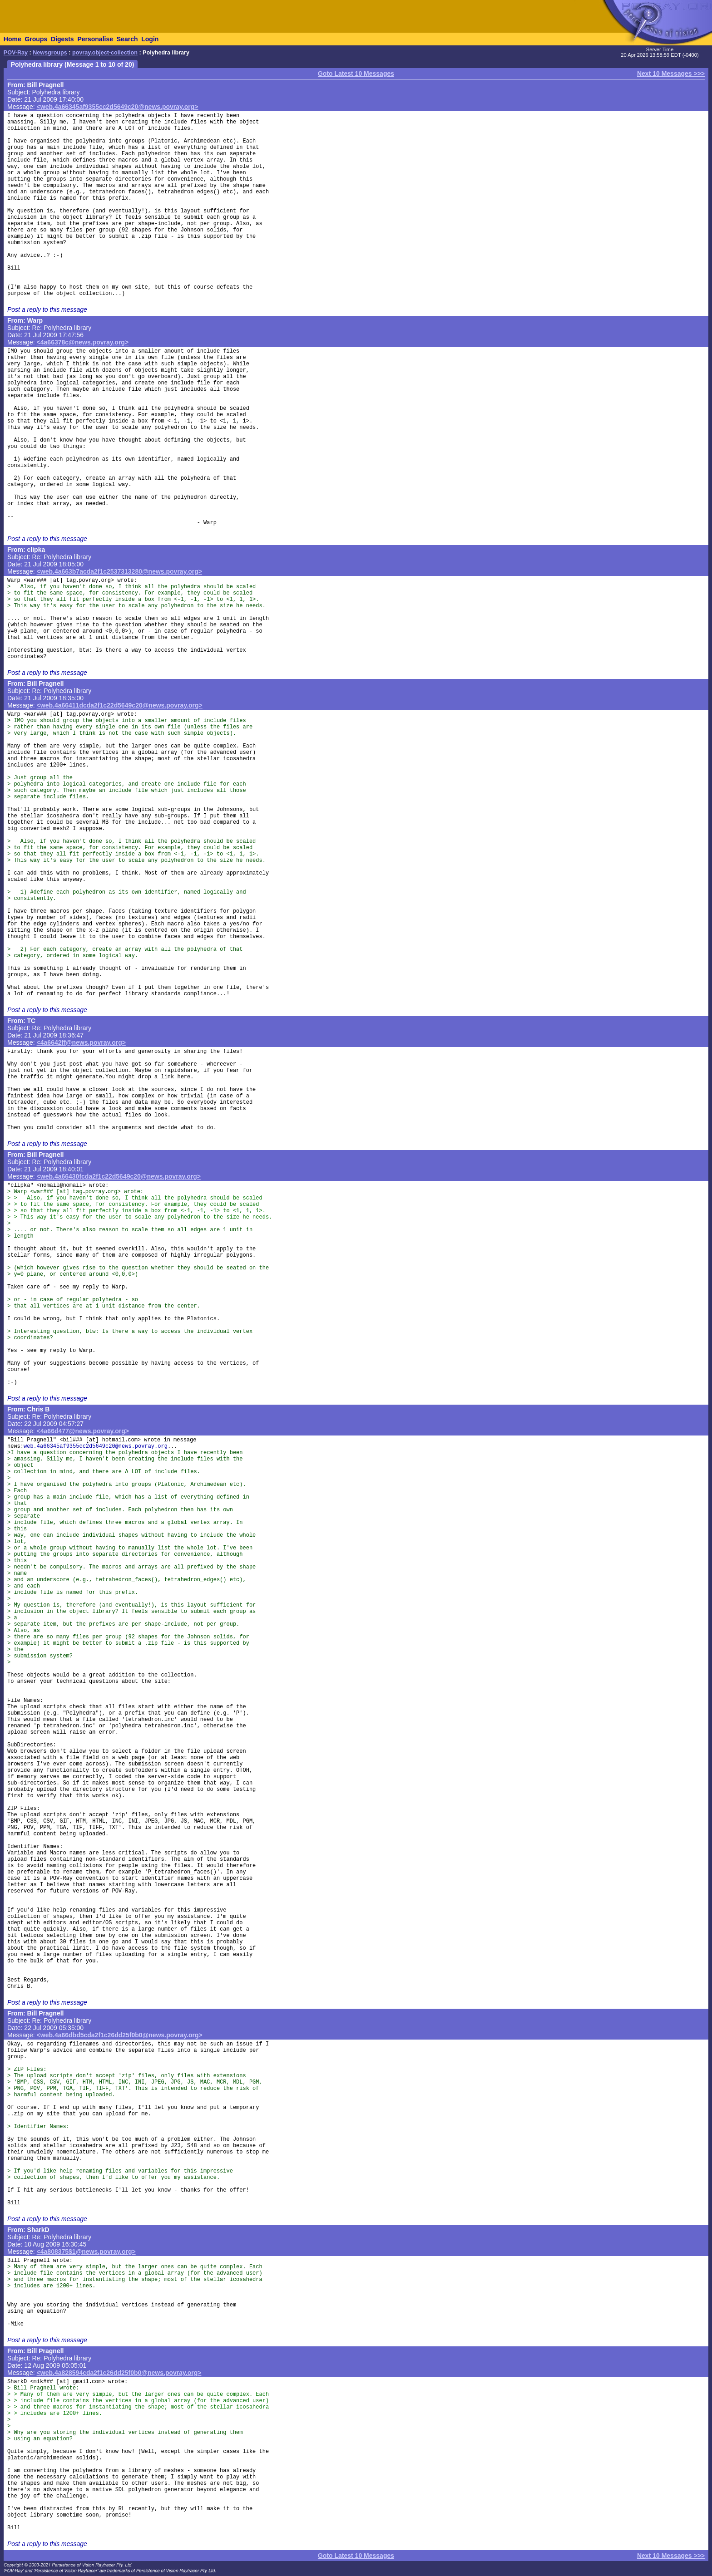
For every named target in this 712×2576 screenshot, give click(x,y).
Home (12, 39)
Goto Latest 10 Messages (356, 73)
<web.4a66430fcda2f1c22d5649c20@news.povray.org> (119, 1176)
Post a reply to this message (47, 309)
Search (127, 39)
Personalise (95, 39)
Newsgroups (50, 52)
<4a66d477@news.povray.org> (83, 1431)
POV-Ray (16, 52)
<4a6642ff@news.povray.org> (81, 1042)
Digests (62, 39)
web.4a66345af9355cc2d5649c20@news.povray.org (96, 1446)
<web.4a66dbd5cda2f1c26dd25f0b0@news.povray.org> (120, 2035)
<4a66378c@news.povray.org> (83, 342)
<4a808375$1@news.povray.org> (86, 2251)
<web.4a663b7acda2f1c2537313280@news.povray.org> (119, 571)
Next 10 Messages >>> (671, 73)
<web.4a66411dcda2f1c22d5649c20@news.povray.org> (120, 705)
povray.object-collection (105, 52)
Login (149, 39)
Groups (36, 39)
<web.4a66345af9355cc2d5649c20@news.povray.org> (117, 106)
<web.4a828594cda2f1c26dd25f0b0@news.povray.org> (119, 2372)
